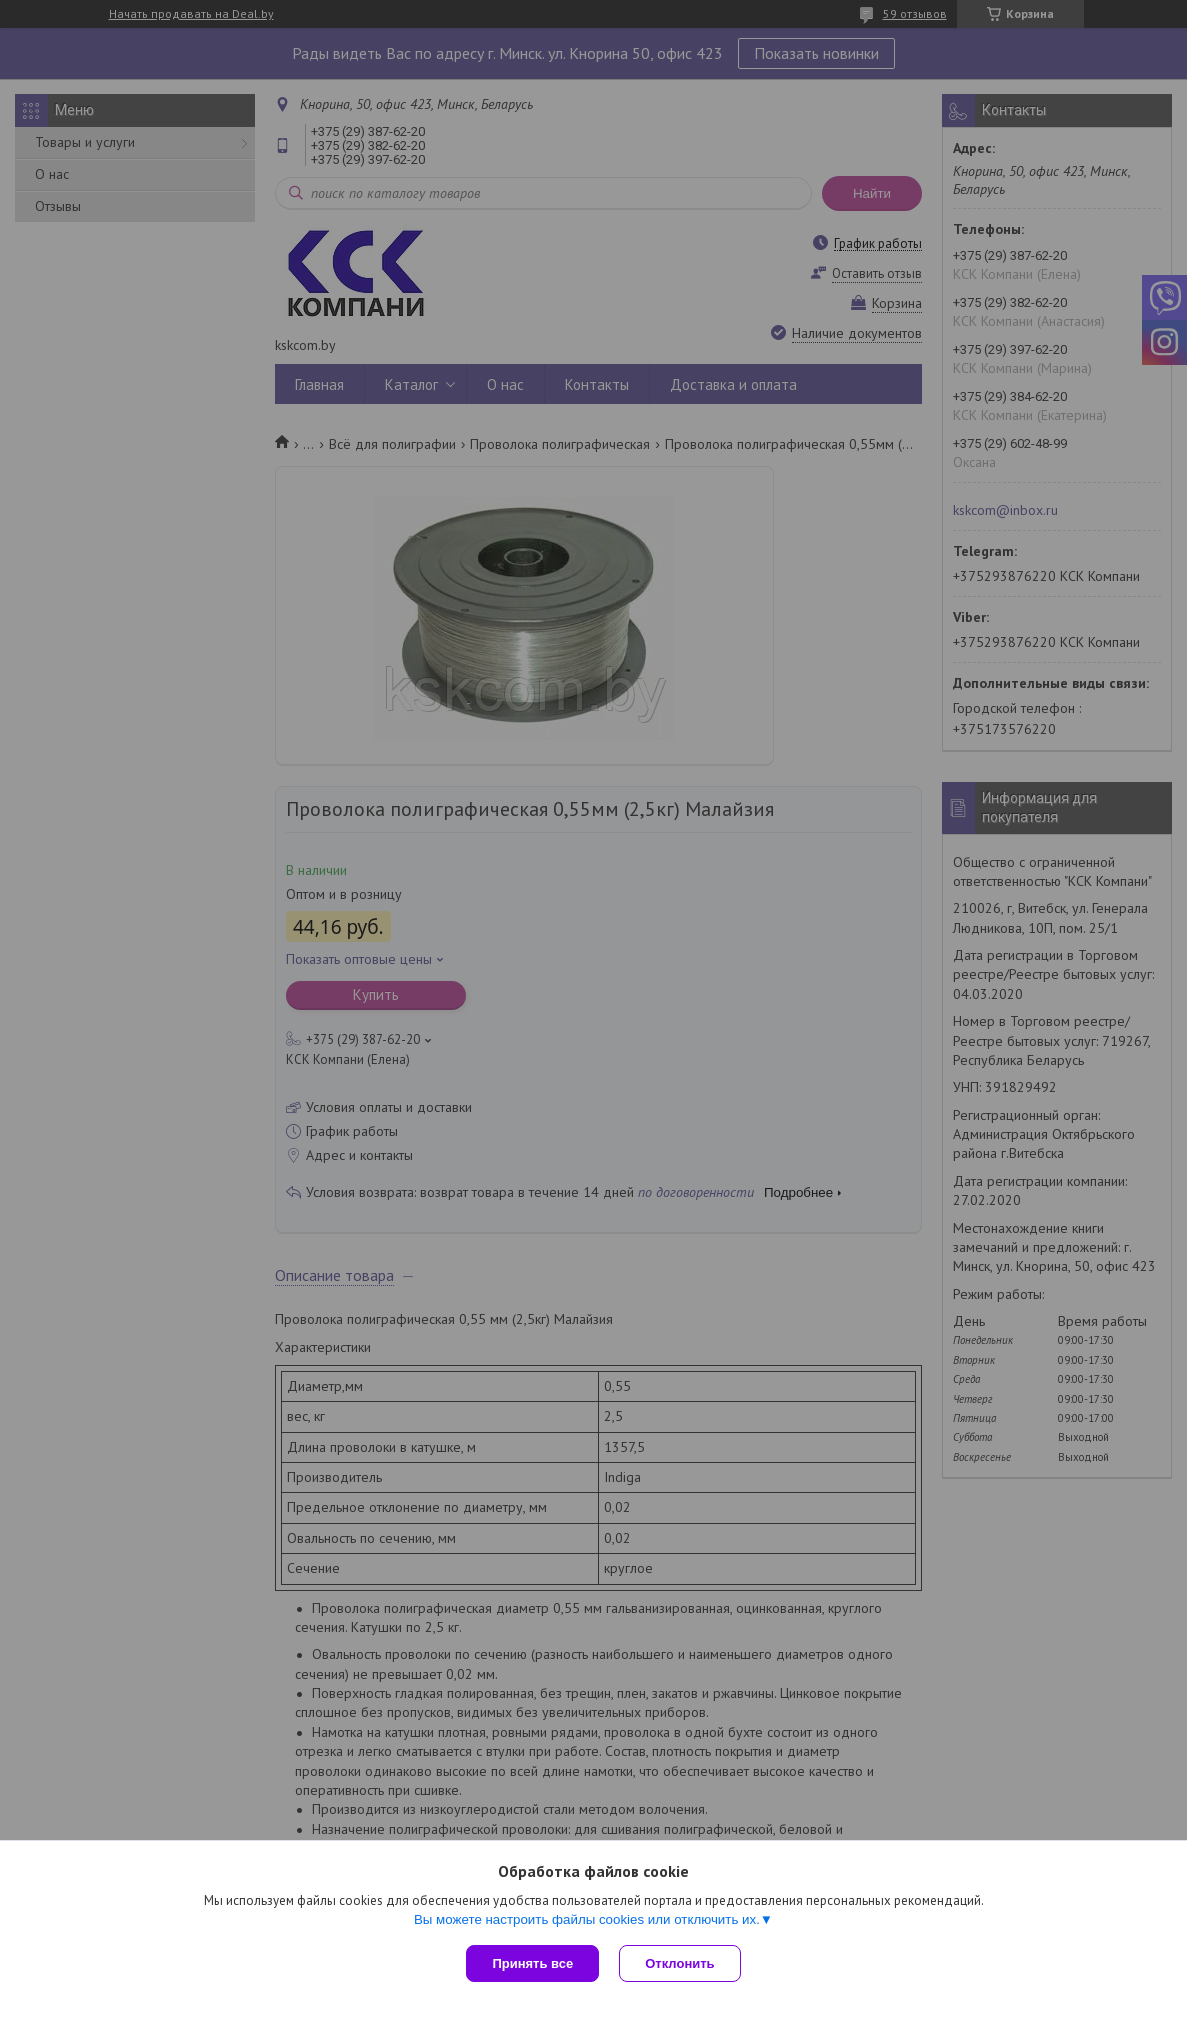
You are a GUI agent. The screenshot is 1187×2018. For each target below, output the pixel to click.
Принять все (532, 1963)
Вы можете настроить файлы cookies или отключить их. (587, 1919)
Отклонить (679, 1963)
